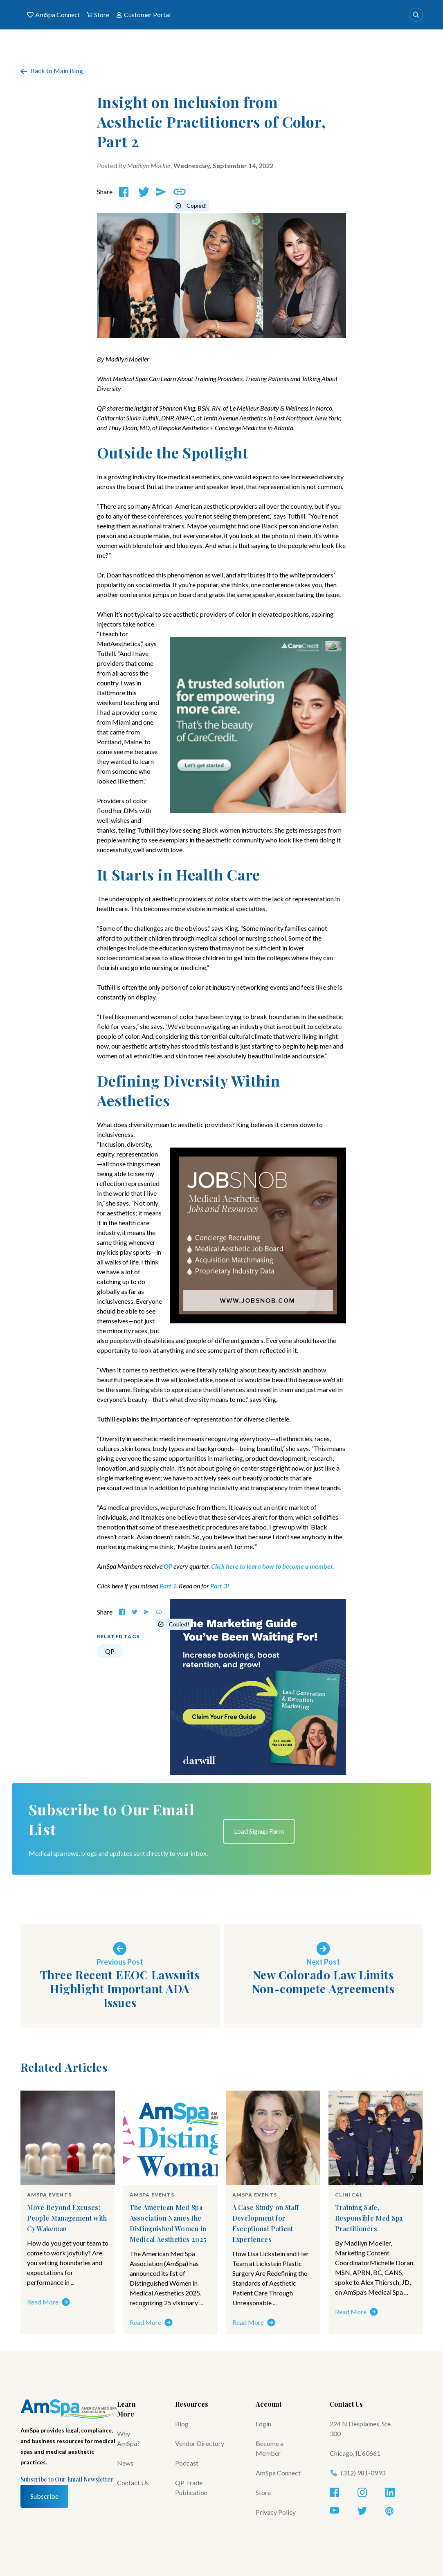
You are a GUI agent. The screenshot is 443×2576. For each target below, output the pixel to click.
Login (263, 2424)
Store (98, 15)
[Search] (416, 15)
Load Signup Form (259, 1831)
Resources (191, 2404)
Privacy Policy (276, 2512)
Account (268, 2404)
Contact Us (133, 2482)
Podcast (186, 2463)
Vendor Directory (199, 2443)
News (125, 2463)
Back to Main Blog (51, 70)
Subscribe (44, 2496)
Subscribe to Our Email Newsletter (66, 2479)
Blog (182, 2424)
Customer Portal (143, 15)
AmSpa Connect (53, 15)
